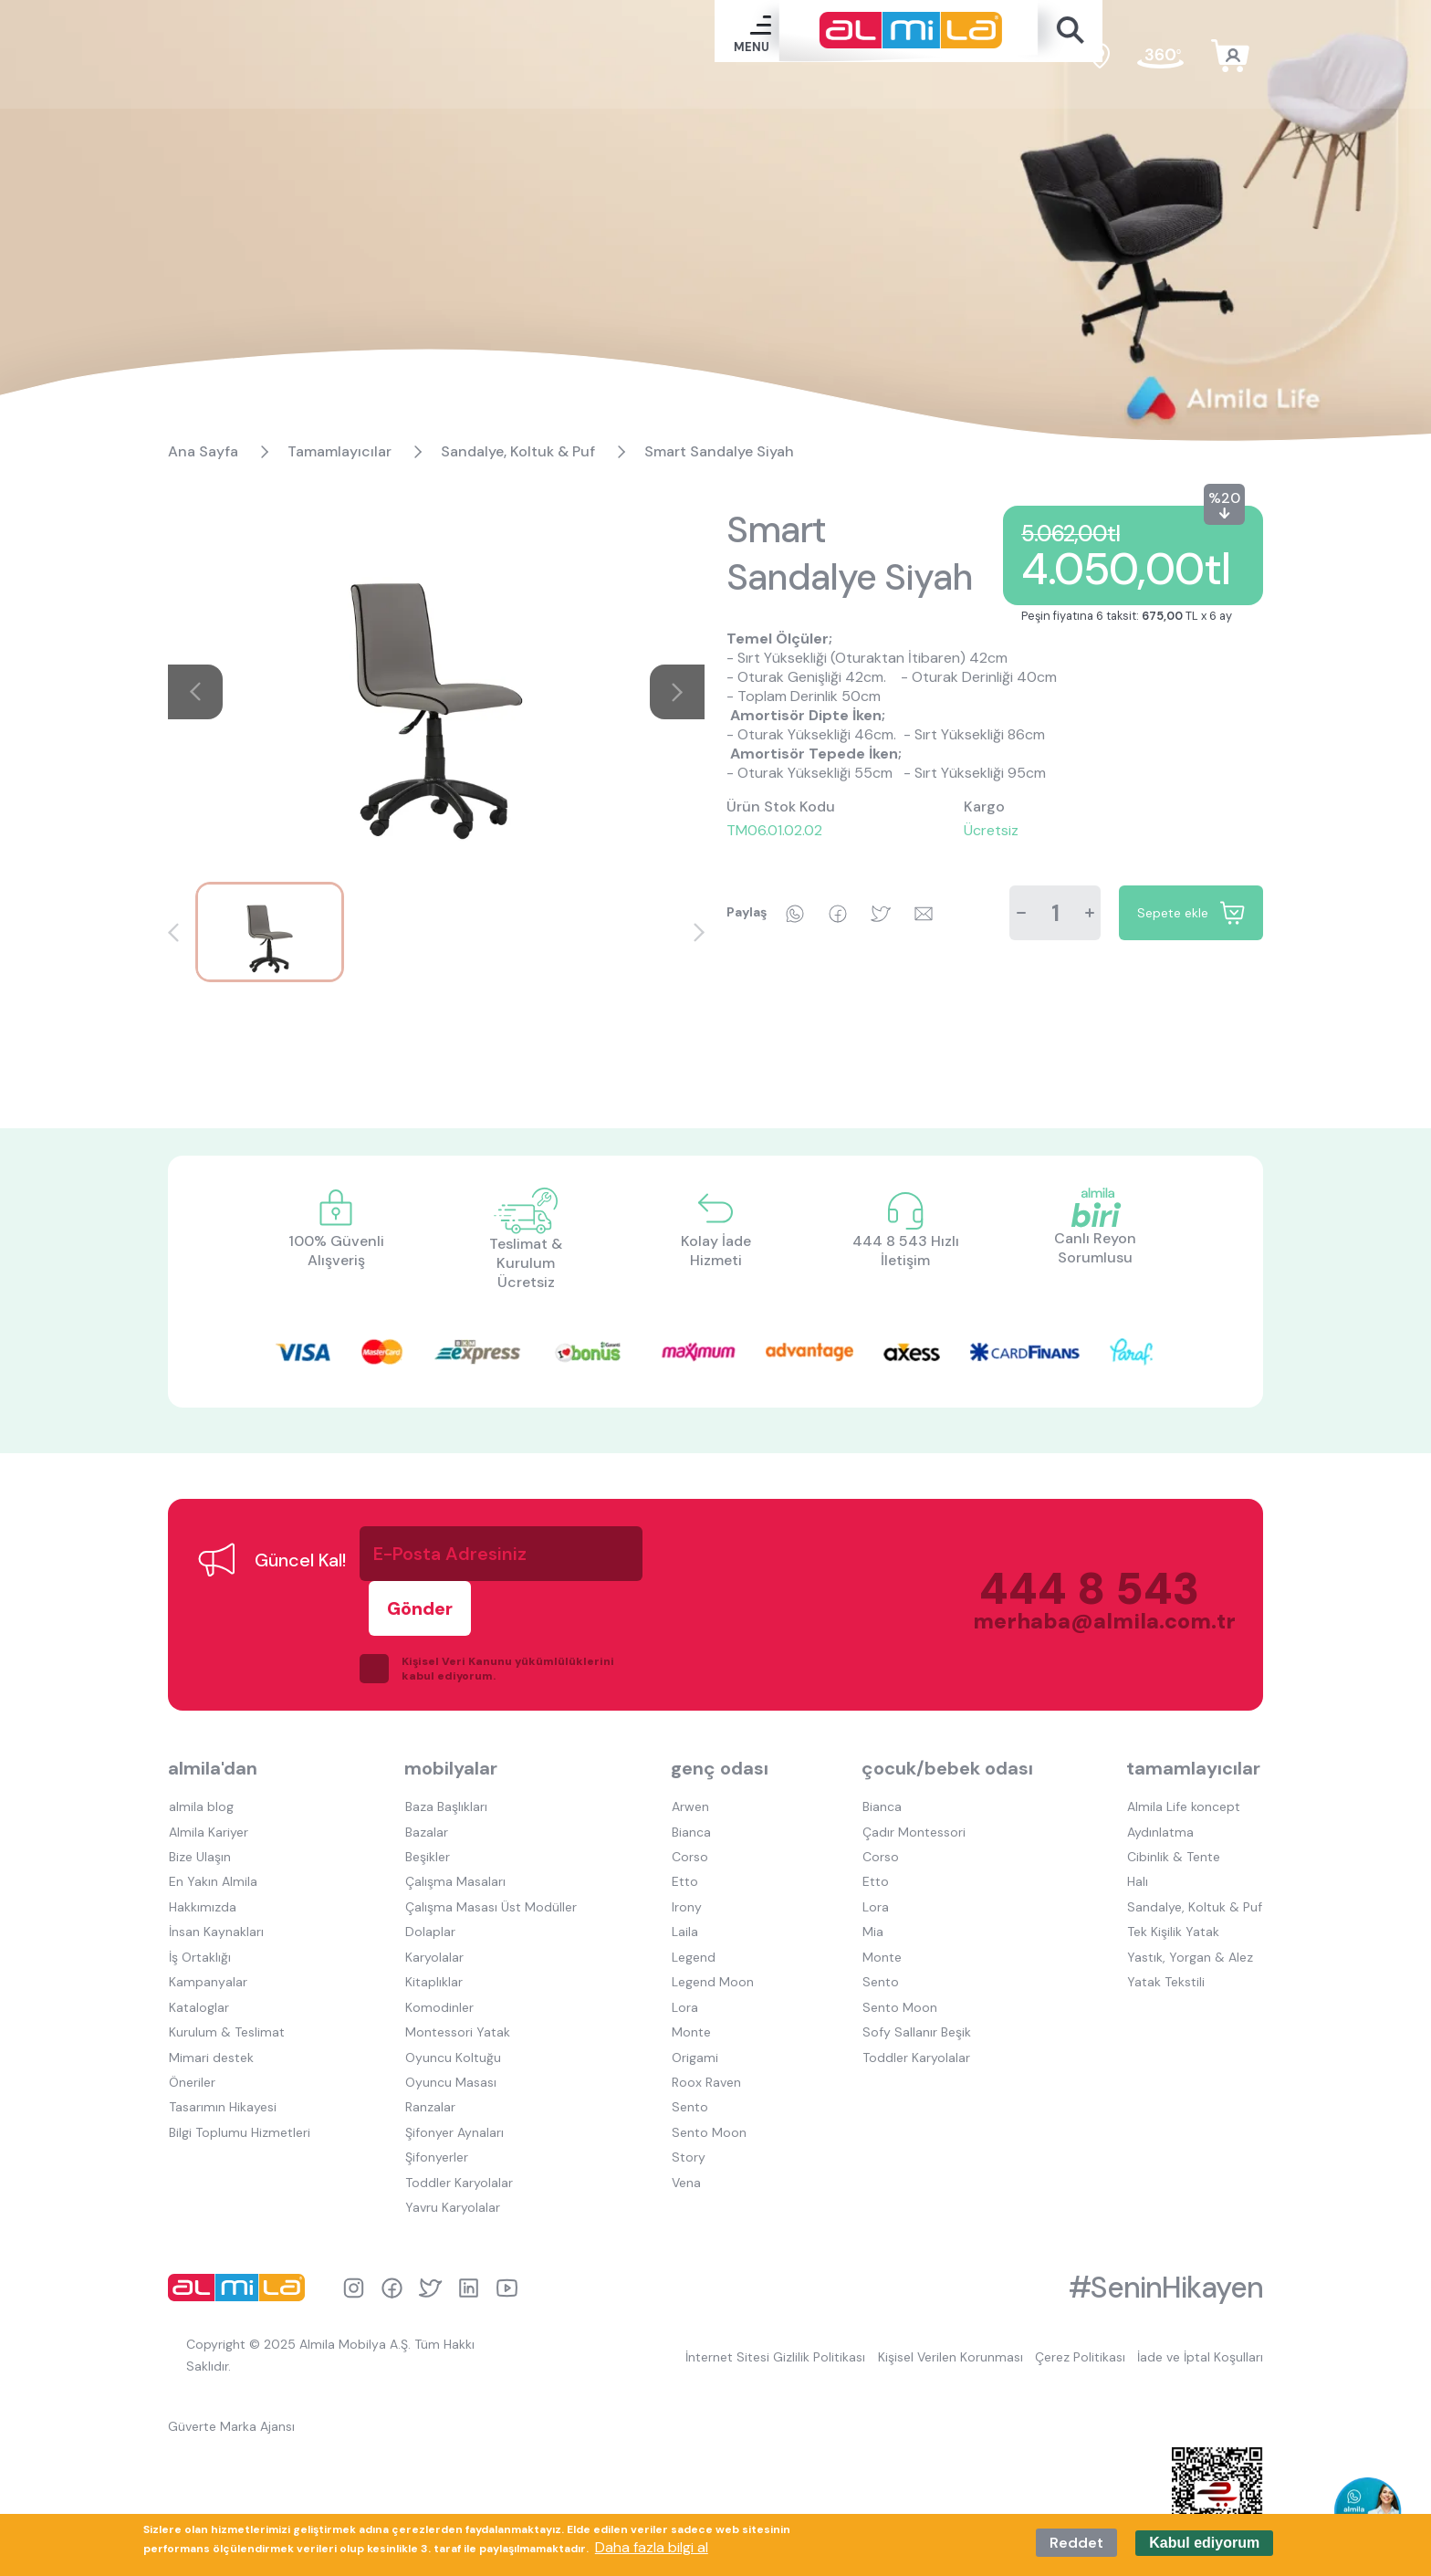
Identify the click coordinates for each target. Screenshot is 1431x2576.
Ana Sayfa (203, 451)
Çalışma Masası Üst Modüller (490, 1846)
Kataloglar (198, 1941)
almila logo (241, 2211)
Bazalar (425, 1775)
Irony (685, 1846)
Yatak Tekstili (1167, 1918)
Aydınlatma (1161, 1775)
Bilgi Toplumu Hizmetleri (238, 2060)
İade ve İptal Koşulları (1200, 2280)
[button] (173, 932)
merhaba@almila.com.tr (1083, 1594)
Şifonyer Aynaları (453, 2060)
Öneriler (191, 2013)
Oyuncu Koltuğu (452, 1989)
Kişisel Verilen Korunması (946, 2280)
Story (687, 2084)
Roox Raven (704, 2013)
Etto (683, 1823)
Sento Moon (707, 2060)
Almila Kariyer (207, 1775)
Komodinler (438, 1941)
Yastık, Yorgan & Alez (1191, 1894)
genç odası (719, 1714)
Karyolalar (433, 1894)
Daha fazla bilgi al (651, 2547)
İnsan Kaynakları (215, 1870)
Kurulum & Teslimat (226, 1965)
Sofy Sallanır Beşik (916, 1965)
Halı (1138, 1823)
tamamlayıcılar (1195, 1714)
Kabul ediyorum (1204, 2542)
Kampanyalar (207, 1918)
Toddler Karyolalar (458, 2108)
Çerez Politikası (1078, 2280)
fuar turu (1160, 59)
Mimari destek (210, 1989)
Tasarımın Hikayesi (222, 2036)
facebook (392, 2211)
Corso (688, 1799)
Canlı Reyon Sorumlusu (1095, 1248)
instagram (353, 2211)
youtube (507, 2211)
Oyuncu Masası (450, 2013)
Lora (683, 1941)
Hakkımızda (201, 1846)
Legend (692, 1894)
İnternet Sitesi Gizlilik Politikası (771, 2280)
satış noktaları (1099, 59)
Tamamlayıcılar (339, 451)
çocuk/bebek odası (948, 1714)
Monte (689, 1965)
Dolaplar (429, 1870)
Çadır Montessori (914, 1775)
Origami (693, 1989)
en (1052, 58)
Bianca (689, 1775)
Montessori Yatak (456, 1965)
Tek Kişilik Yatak (1174, 1870)
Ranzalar (429, 2036)
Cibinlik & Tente (1174, 1799)
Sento (688, 2036)
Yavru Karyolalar (451, 2131)
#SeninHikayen (1166, 2211)
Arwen (688, 1752)
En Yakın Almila (212, 1823)
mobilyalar (450, 1714)
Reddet (1076, 2542)
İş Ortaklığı (199, 1894)
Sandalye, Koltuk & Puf (518, 451)
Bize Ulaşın (199, 1799)
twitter (430, 2211)
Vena (684, 2108)
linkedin (468, 2211)
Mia (872, 1870)
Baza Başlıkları (445, 1752)
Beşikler (426, 1799)
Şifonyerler (435, 2084)
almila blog (200, 1752)
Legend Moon (711, 1918)
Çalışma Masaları (454, 1823)
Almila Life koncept (1184, 1752)
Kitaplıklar (433, 1918)
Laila (683, 1870)
